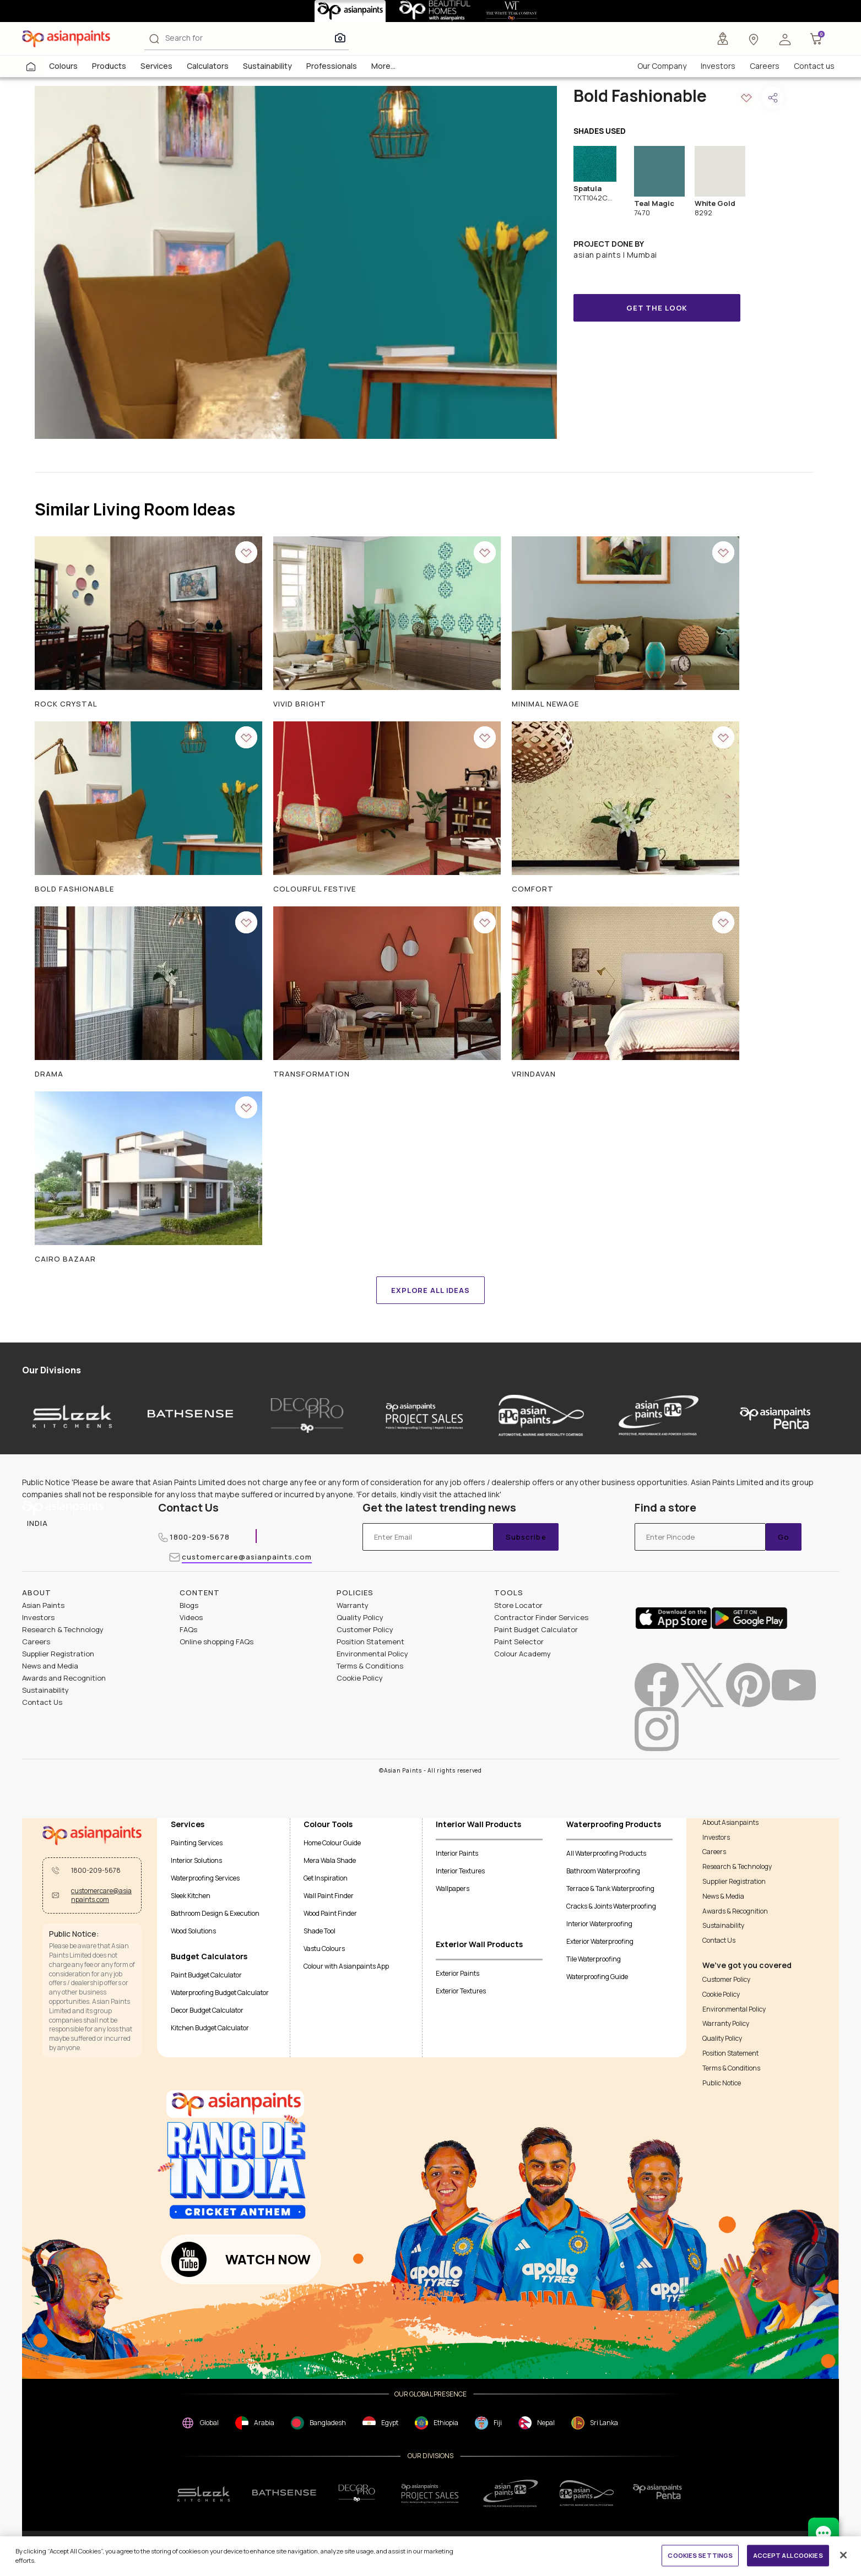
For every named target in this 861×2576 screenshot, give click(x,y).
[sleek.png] (204, 2493)
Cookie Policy (360, 1678)
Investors (718, 66)
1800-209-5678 (200, 1538)
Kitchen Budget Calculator (210, 2027)
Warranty (353, 1605)
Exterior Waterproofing (599, 1941)
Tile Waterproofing (593, 1959)
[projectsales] (430, 2493)
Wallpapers (452, 1888)
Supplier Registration (58, 1654)
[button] (785, 39)
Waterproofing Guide (597, 1976)
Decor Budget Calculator (207, 2010)
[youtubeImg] (794, 1685)
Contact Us (188, 1507)
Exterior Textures (461, 1991)
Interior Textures (460, 1871)
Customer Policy (365, 1629)
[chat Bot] (823, 2533)
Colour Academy (522, 1654)
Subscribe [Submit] (526, 1537)
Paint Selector (519, 1641)
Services (156, 66)
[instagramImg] (657, 1729)
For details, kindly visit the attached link (429, 1494)
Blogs (189, 1605)
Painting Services (197, 1842)
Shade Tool (319, 1931)
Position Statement (370, 1641)
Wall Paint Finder (329, 1895)
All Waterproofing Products (606, 1853)
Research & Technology (63, 1629)
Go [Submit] (783, 1537)
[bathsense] (190, 1415)
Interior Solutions (196, 1860)
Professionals (331, 66)
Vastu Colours (324, 1948)
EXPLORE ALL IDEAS (430, 1290)
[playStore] (749, 1617)
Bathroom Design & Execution (215, 1913)
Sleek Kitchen (190, 1895)
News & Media (723, 1896)
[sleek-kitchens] (73, 1415)
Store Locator (518, 1605)
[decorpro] (356, 2493)
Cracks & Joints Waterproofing (611, 1906)
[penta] (775, 1415)
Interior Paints (457, 1853)
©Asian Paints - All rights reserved (430, 1770)
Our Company (661, 66)
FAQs (188, 1629)
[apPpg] (587, 2493)
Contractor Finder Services (541, 1617)
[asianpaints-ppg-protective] (659, 1415)
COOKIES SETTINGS (700, 2555)
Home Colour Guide (332, 1842)
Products (109, 66)
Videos (191, 1617)
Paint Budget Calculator (536, 1629)
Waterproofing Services (205, 1878)
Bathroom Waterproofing (603, 1871)
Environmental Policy (372, 1654)
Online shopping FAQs (216, 1641)
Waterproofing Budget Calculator (220, 1992)
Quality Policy (360, 1617)
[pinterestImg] (748, 1685)
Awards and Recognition (64, 1678)
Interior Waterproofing (599, 1923)
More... (383, 66)
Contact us (814, 66)
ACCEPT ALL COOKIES (788, 2555)
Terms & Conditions (370, 1666)
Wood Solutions (193, 1931)
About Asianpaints (730, 1822)
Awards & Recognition (735, 1911)
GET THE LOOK (656, 308)
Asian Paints (43, 1605)
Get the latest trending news (439, 1508)
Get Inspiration (326, 1878)
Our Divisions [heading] (51, 1370)
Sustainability (267, 66)
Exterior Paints (457, 1973)
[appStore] (673, 1617)
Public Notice (721, 2083)
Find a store (665, 1508)
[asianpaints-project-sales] (424, 1415)
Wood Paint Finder (330, 1913)
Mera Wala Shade (330, 1860)
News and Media (50, 1666)
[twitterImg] (702, 1685)
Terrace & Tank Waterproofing (610, 1888)
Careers (764, 66)
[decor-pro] (307, 1415)
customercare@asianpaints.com (247, 1558)
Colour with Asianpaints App (346, 1966)
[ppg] (510, 2493)
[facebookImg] (657, 1685)
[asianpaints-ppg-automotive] (541, 1415)
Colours (63, 66)
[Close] (843, 2555)
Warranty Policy (725, 2023)
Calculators (208, 66)
